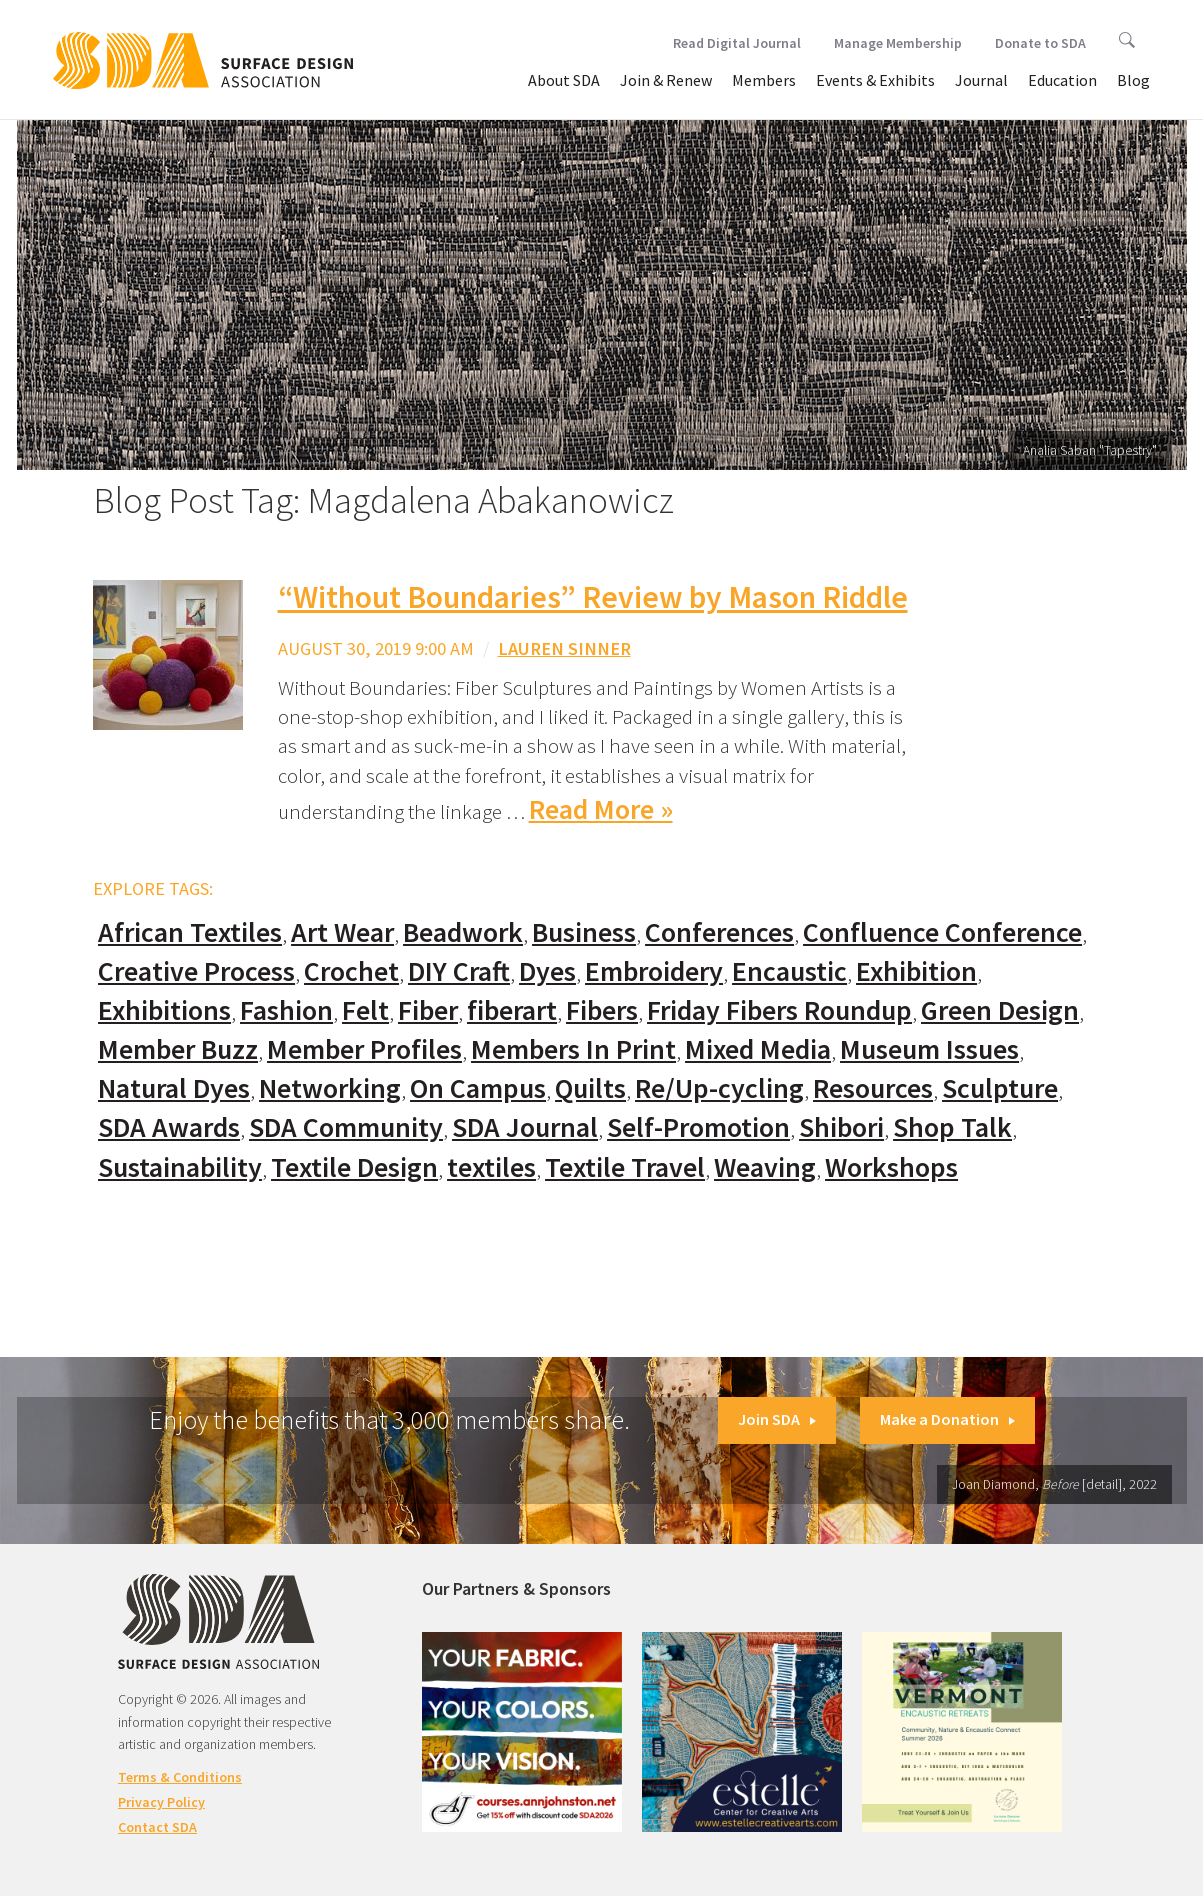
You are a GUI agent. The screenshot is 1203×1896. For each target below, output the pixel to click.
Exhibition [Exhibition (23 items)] (916, 971)
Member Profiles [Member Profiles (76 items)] (364, 1049)
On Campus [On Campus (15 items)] (478, 1088)
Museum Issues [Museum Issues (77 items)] (929, 1049)
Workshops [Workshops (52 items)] (891, 1167)
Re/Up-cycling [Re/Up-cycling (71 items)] (719, 1088)
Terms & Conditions (180, 1777)
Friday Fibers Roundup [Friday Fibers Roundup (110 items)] (779, 1010)
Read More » (601, 809)
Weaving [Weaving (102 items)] (765, 1167)
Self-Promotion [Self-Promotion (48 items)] (698, 1127)
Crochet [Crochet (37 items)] (351, 971)
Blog (1133, 80)
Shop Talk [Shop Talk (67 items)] (952, 1127)
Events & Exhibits (875, 80)
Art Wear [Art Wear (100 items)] (342, 932)
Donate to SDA (1040, 43)
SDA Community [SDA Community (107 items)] (346, 1127)
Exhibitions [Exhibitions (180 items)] (164, 1010)
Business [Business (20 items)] (584, 932)
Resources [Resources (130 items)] (873, 1088)
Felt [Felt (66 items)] (365, 1010)
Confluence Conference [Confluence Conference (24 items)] (942, 932)
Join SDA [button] (777, 1419)
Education (1062, 80)
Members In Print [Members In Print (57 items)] (573, 1049)
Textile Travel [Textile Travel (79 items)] (625, 1167)
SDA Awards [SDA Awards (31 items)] (169, 1127)
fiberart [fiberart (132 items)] (512, 1010)
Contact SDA (157, 1827)
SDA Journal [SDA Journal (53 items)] (525, 1127)
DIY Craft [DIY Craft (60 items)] (459, 971)
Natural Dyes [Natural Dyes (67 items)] (174, 1088)
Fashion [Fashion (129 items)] (286, 1010)
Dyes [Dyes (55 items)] (547, 971)
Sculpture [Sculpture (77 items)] (1000, 1088)
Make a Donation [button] (947, 1419)
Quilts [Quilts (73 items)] (590, 1088)
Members (764, 80)
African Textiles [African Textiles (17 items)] (190, 932)
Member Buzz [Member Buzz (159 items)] (178, 1049)
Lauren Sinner (564, 648)
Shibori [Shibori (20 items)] (841, 1127)
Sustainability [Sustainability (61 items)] (180, 1167)
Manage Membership (898, 43)
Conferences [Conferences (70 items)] (719, 932)
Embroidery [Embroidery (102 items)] (654, 971)
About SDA (564, 80)
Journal (981, 80)
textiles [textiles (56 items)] (491, 1167)
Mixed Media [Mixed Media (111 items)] (758, 1049)
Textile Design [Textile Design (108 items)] (354, 1167)
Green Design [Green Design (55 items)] (1000, 1010)
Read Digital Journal (737, 43)
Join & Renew (666, 80)
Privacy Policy (161, 1802)
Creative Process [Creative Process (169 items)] (196, 971)
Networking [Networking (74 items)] (330, 1088)
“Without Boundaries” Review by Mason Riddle (593, 597)
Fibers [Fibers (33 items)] (602, 1010)
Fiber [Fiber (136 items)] (428, 1010)
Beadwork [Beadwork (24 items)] (463, 932)
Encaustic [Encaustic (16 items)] (789, 971)
